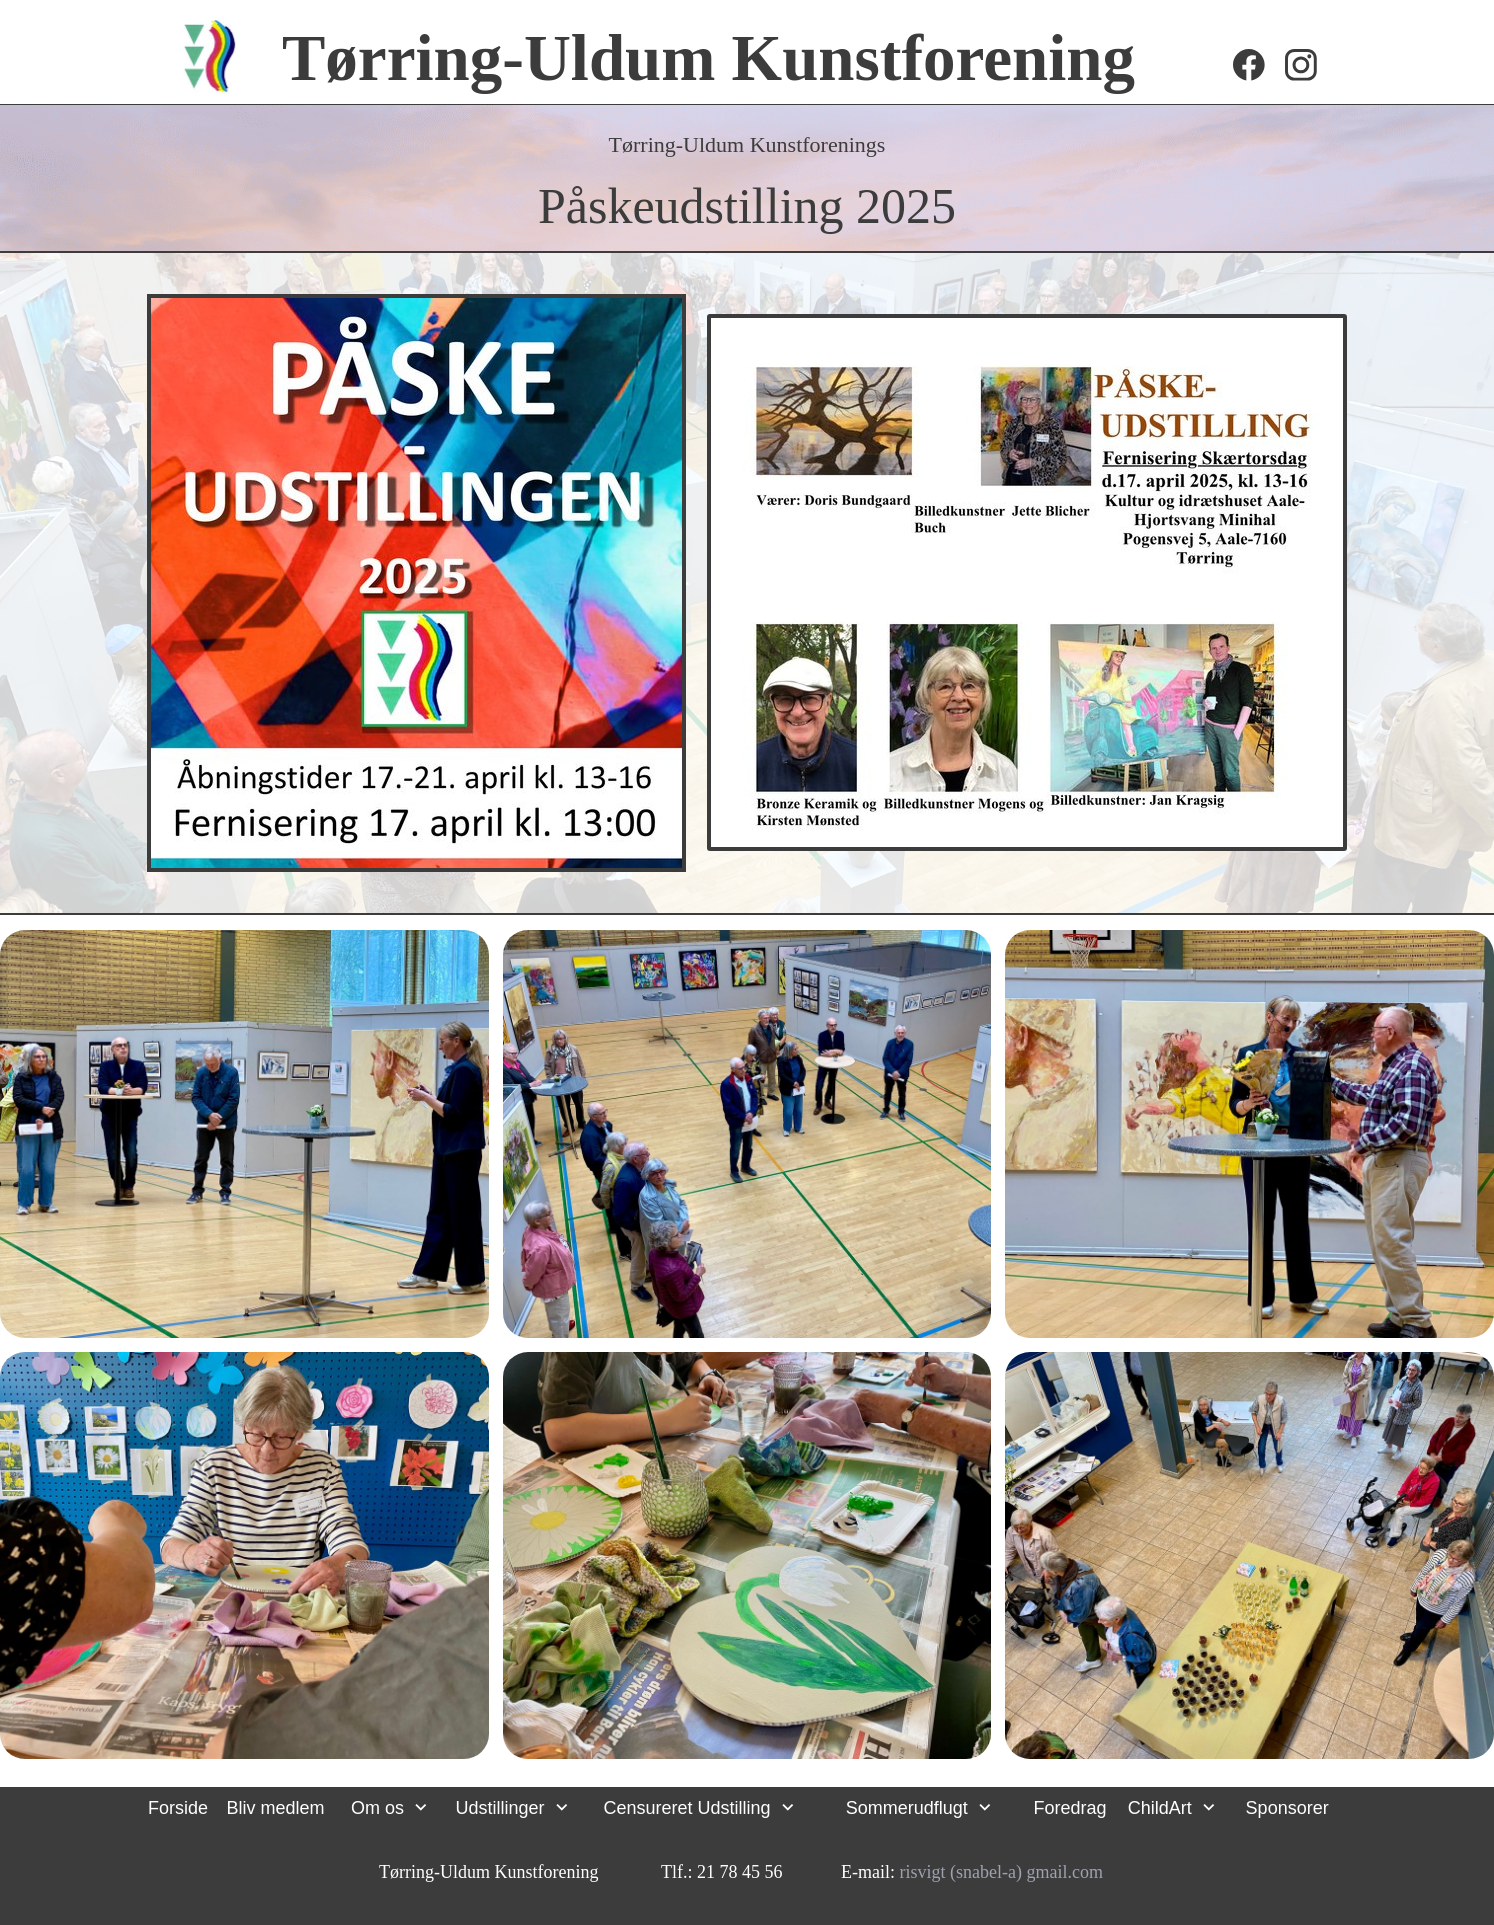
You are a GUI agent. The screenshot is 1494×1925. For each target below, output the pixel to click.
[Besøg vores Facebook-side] (1249, 65)
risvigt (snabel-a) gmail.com (1001, 1872)
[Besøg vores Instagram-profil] (1301, 65)
